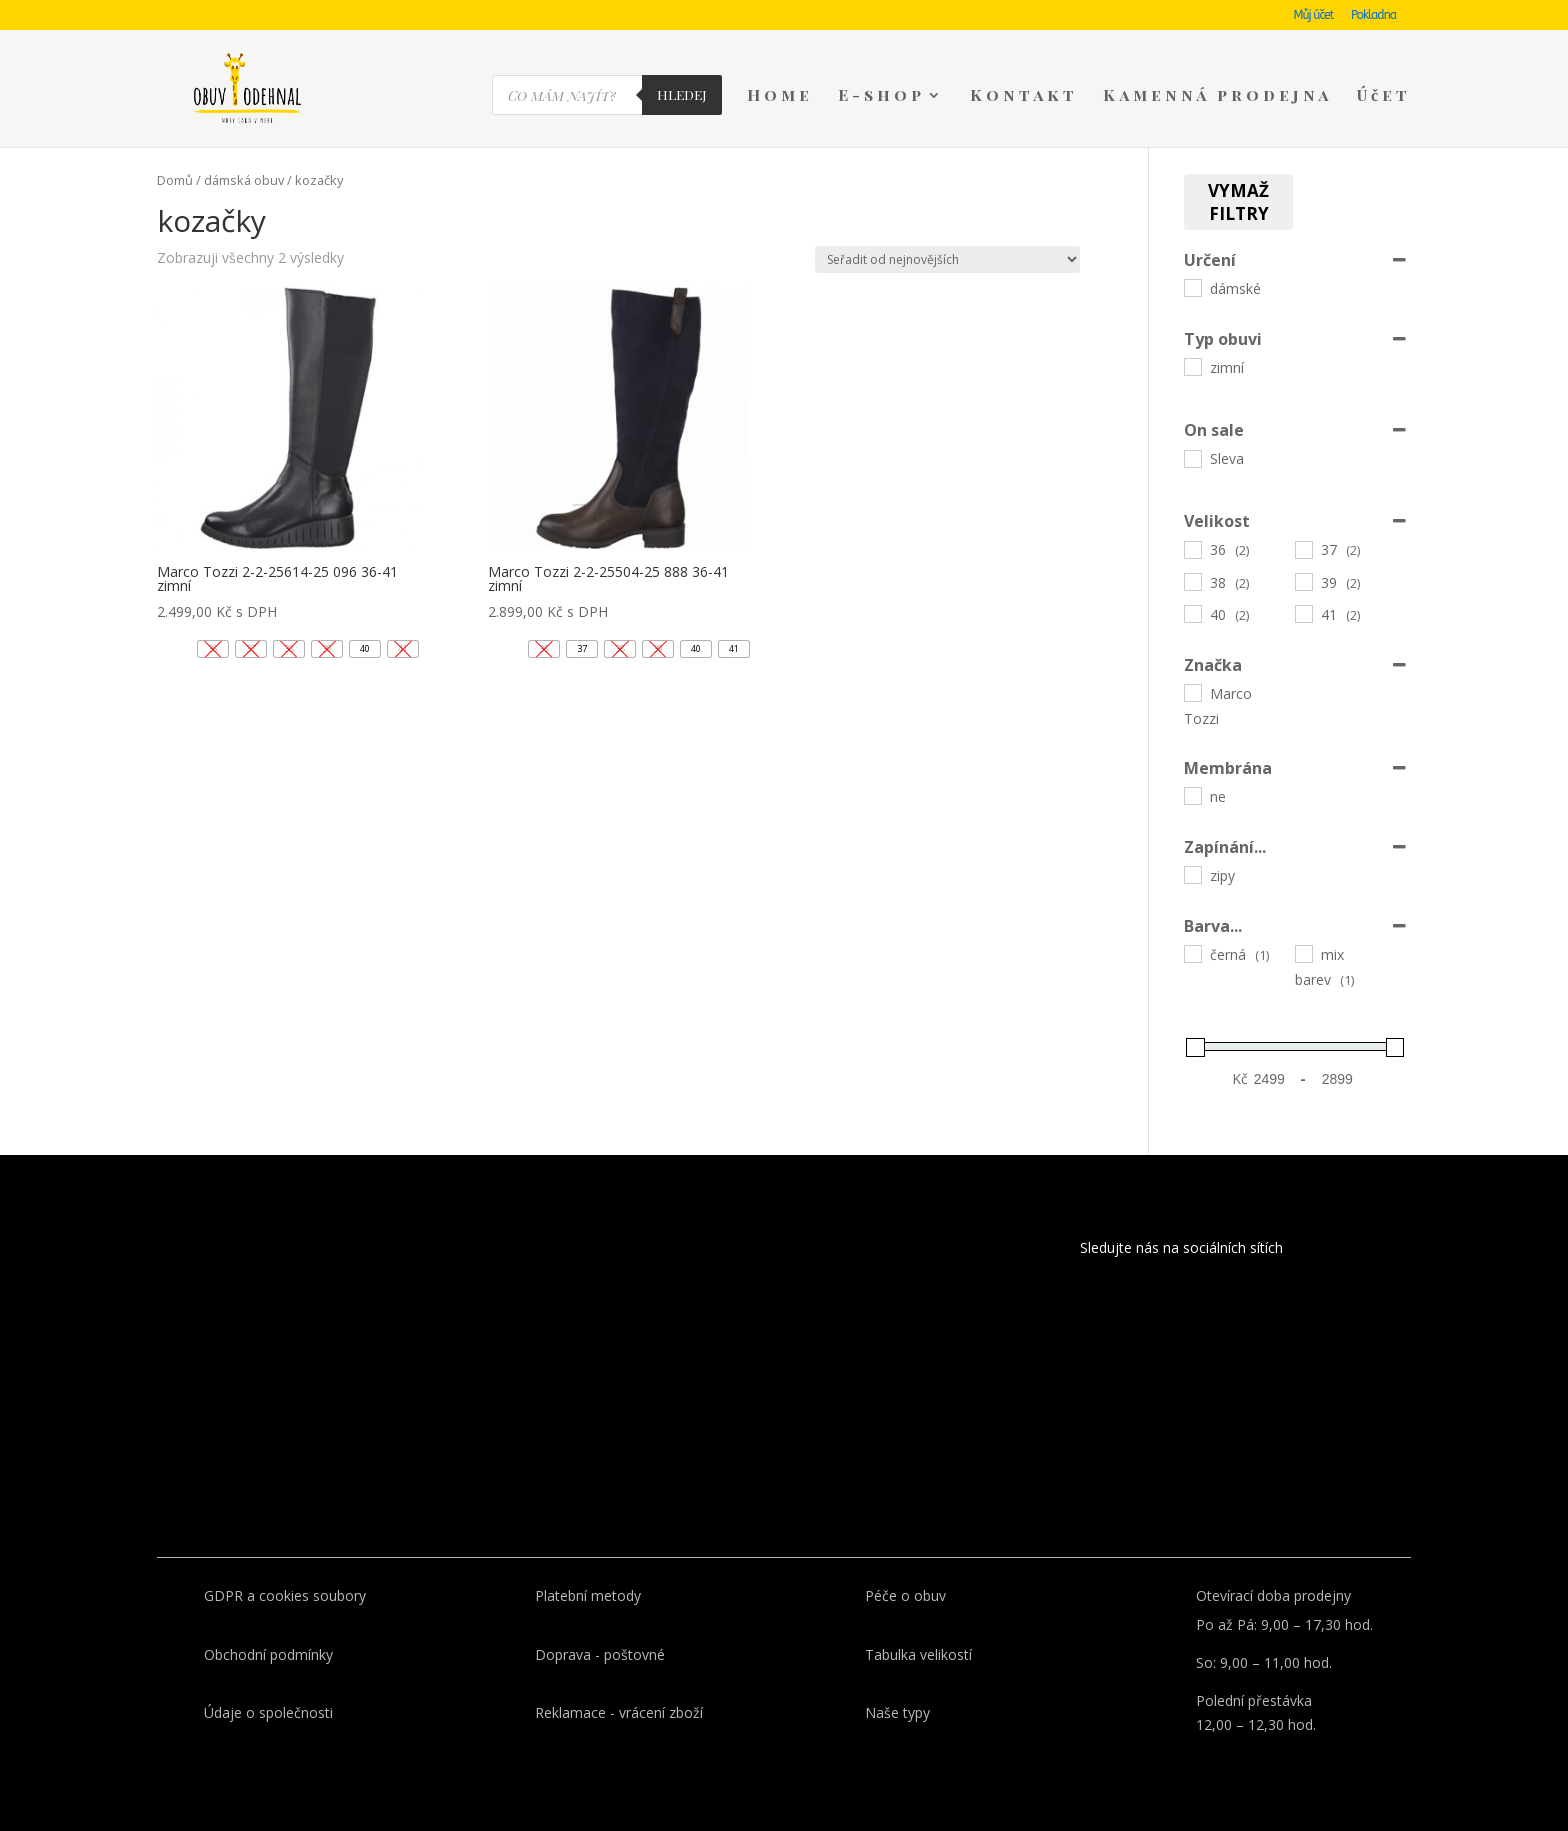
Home (780, 96)
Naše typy (897, 1712)
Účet (1384, 96)
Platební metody (588, 1595)
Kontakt (1024, 96)
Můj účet (1314, 15)
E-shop (881, 96)
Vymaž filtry (1238, 202)
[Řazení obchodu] (947, 259)
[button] (365, 649)
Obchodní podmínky (268, 1654)
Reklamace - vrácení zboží (619, 1712)
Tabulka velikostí (918, 1654)
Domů (175, 180)
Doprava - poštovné (600, 1654)
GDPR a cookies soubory (285, 1595)
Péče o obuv (905, 1595)
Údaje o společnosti (268, 1712)
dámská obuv (244, 180)
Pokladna (1373, 15)
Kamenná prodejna (1217, 96)
